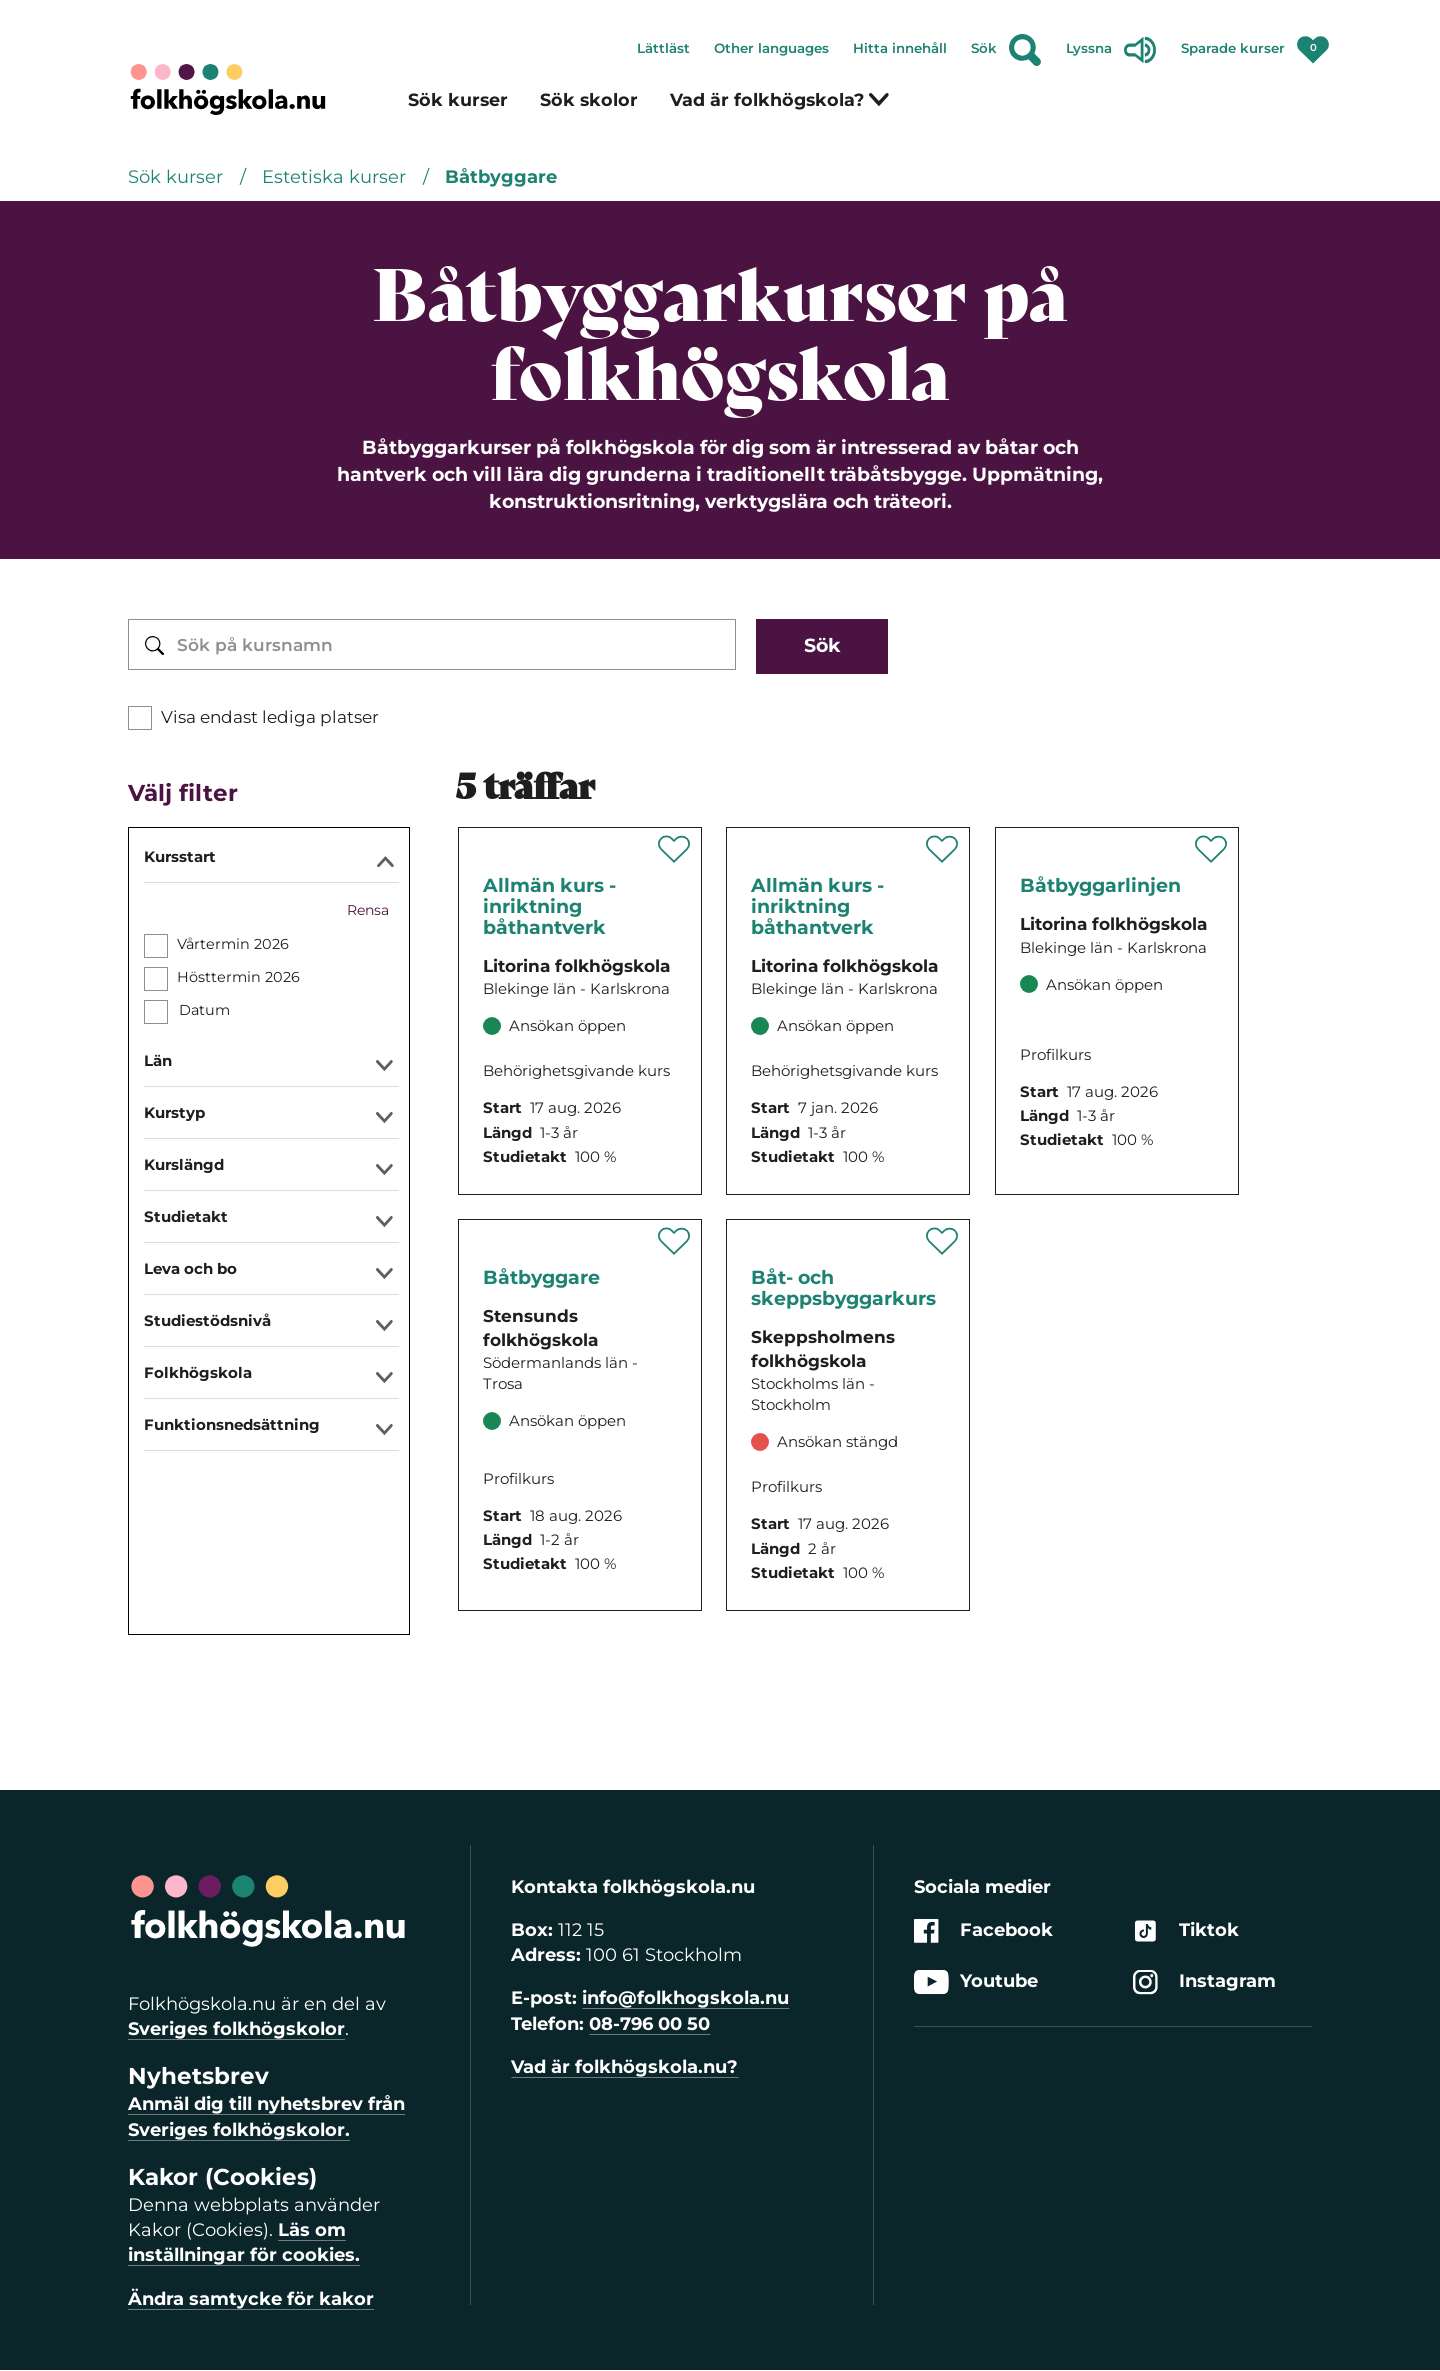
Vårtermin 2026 (233, 944)
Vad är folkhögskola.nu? (624, 2067)
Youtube (976, 1982)
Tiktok (1186, 1930)
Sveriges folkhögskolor (236, 2029)
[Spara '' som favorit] (674, 849)
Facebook (983, 1930)
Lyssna (1111, 50)
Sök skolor (589, 99)
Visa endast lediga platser (270, 717)
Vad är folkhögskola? (780, 99)
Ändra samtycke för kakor (251, 2299)
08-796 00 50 (649, 2024)
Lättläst (663, 48)
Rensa (368, 910)
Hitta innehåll (900, 48)
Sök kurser (458, 99)
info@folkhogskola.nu (685, 1998)
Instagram (1204, 1982)
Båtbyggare (501, 177)
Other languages (771, 48)
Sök (1006, 50)
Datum (204, 1010)
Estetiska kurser (336, 177)
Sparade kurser (1255, 44)
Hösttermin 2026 (238, 977)
